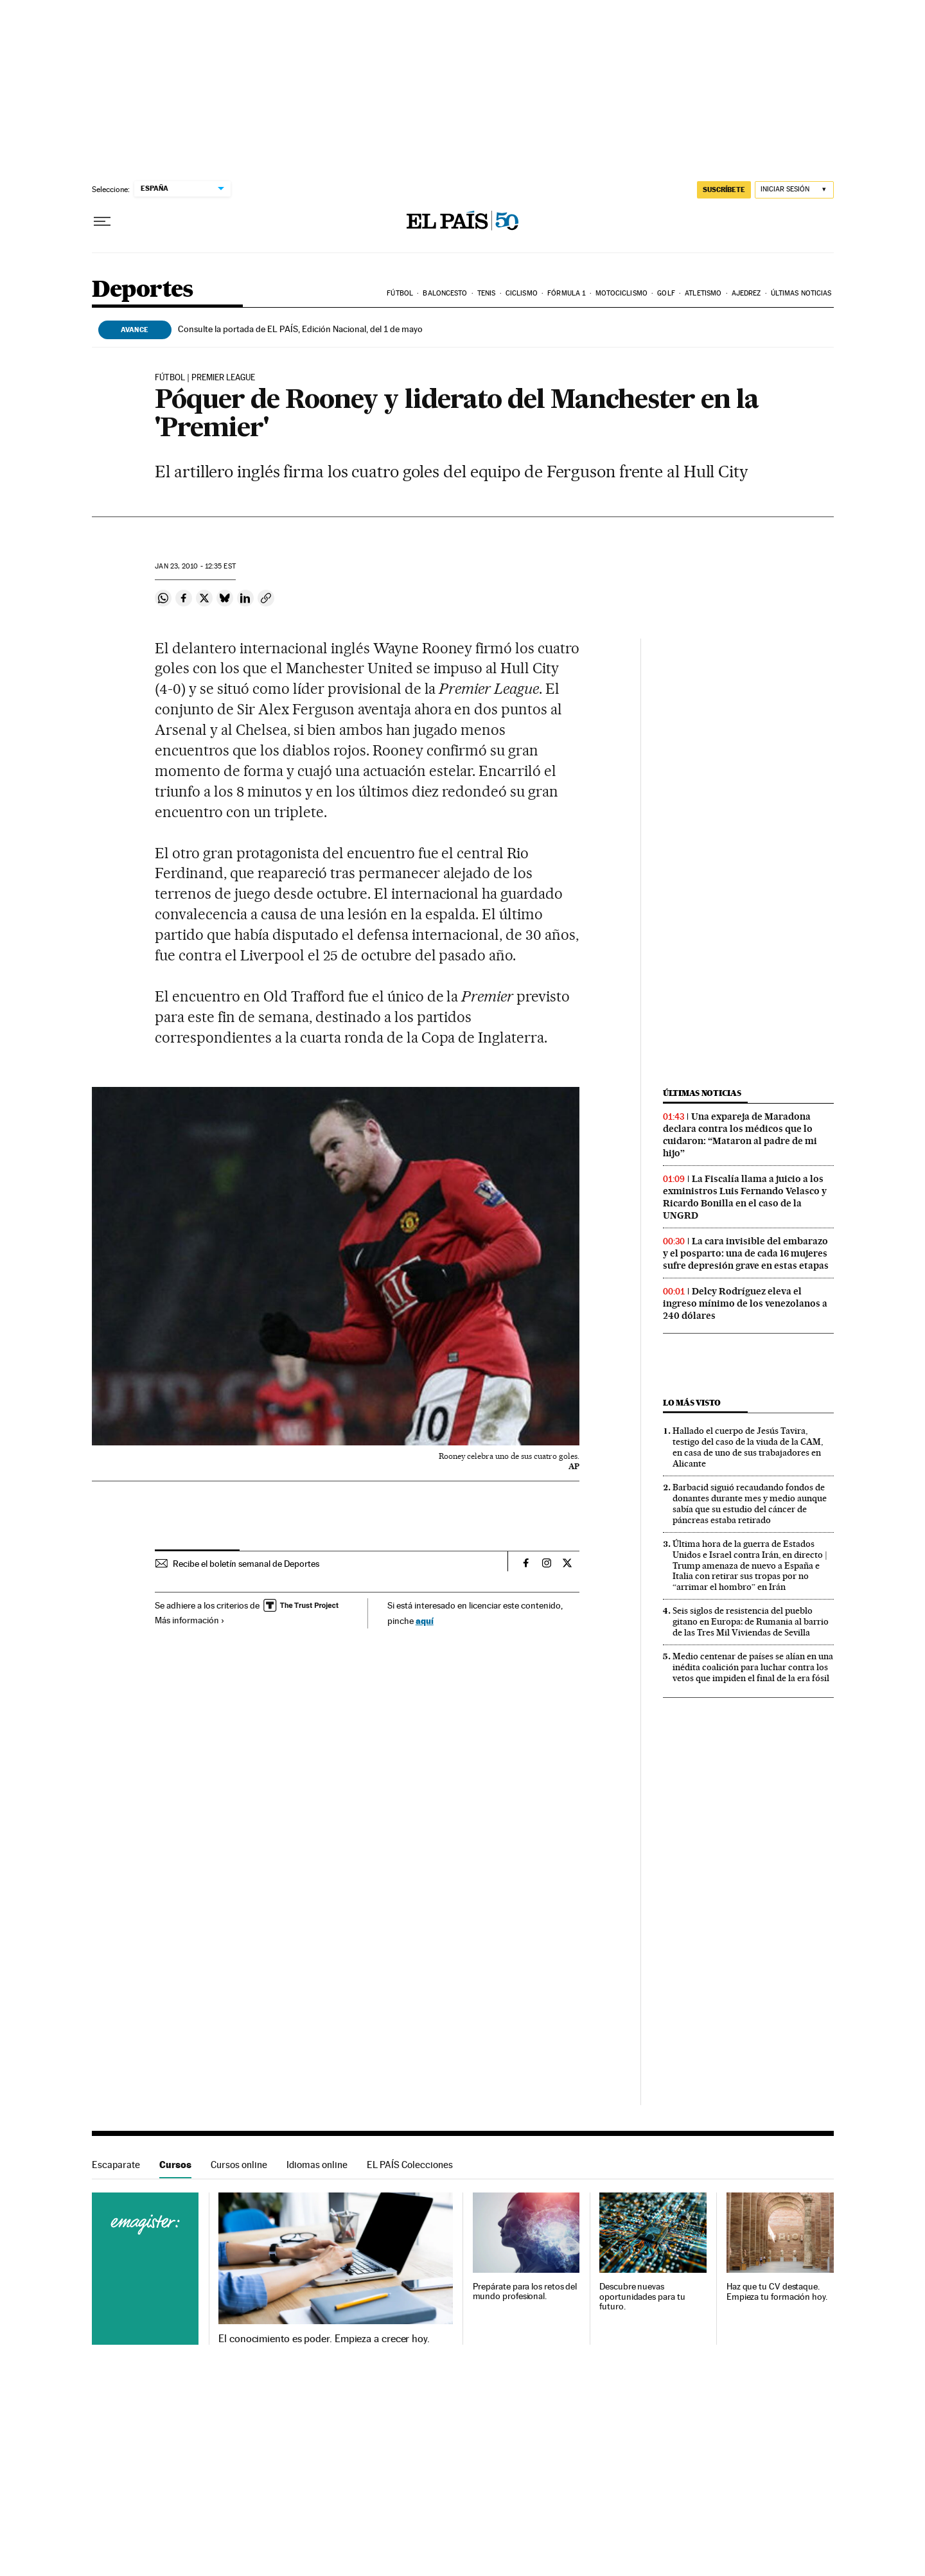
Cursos (175, 2164)
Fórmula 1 (566, 293)
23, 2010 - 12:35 (195, 566)
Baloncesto (445, 293)
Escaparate (116, 2164)
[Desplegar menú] (102, 221)
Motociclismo (621, 293)
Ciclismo (522, 293)
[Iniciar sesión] (794, 189)
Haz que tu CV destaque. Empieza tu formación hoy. (777, 2292)
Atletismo (703, 293)
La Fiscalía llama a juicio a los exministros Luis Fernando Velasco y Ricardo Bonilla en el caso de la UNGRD (745, 1197)
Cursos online (239, 2164)
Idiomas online (317, 2164)
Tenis (486, 293)
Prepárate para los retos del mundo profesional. (525, 2292)
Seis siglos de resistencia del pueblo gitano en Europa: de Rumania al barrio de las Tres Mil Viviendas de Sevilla (751, 1621)
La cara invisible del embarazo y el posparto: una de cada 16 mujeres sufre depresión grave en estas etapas (746, 1253)
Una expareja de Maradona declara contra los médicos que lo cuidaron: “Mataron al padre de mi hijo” (740, 1135)
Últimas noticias (801, 293)
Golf (665, 293)
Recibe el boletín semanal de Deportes (246, 1563)
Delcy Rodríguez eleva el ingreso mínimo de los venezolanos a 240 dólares (745, 1303)
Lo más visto (692, 1402)
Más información (190, 1620)
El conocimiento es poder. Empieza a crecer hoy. (324, 2339)
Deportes (142, 290)
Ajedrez (746, 293)
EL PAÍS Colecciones (410, 2164)
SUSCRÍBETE (724, 189)
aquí (425, 1620)
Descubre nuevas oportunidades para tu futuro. (642, 2297)
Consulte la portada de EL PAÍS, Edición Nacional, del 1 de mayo (300, 329)
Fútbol (400, 293)
